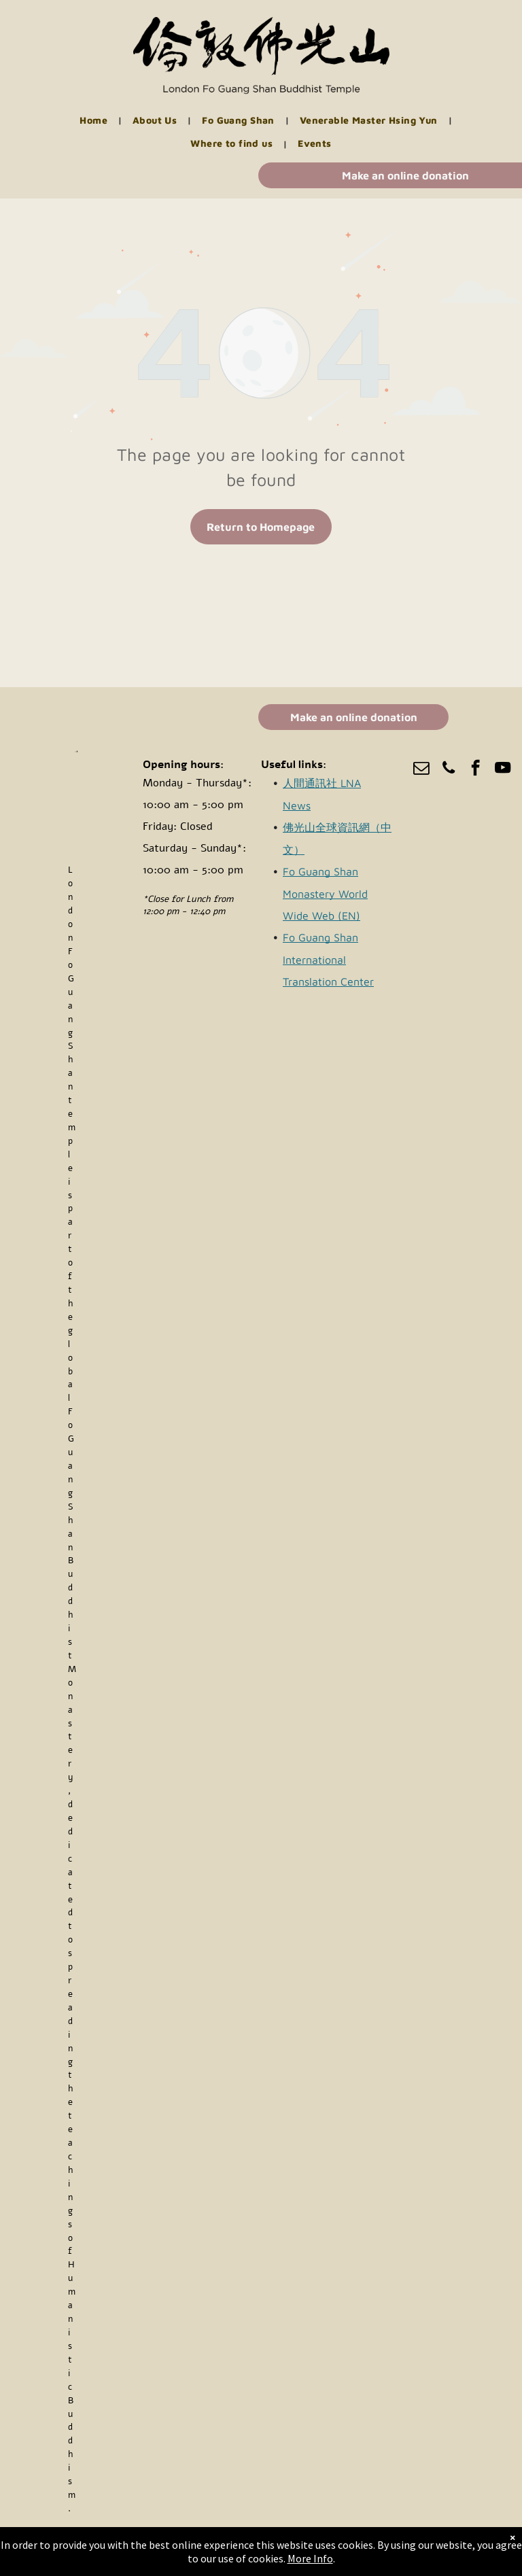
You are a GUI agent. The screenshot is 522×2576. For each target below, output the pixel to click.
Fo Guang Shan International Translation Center (328, 959)
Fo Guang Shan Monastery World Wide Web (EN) (325, 893)
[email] (421, 769)
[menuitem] (95, 121)
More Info (310, 2558)
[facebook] (475, 769)
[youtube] (503, 769)
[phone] (448, 769)
